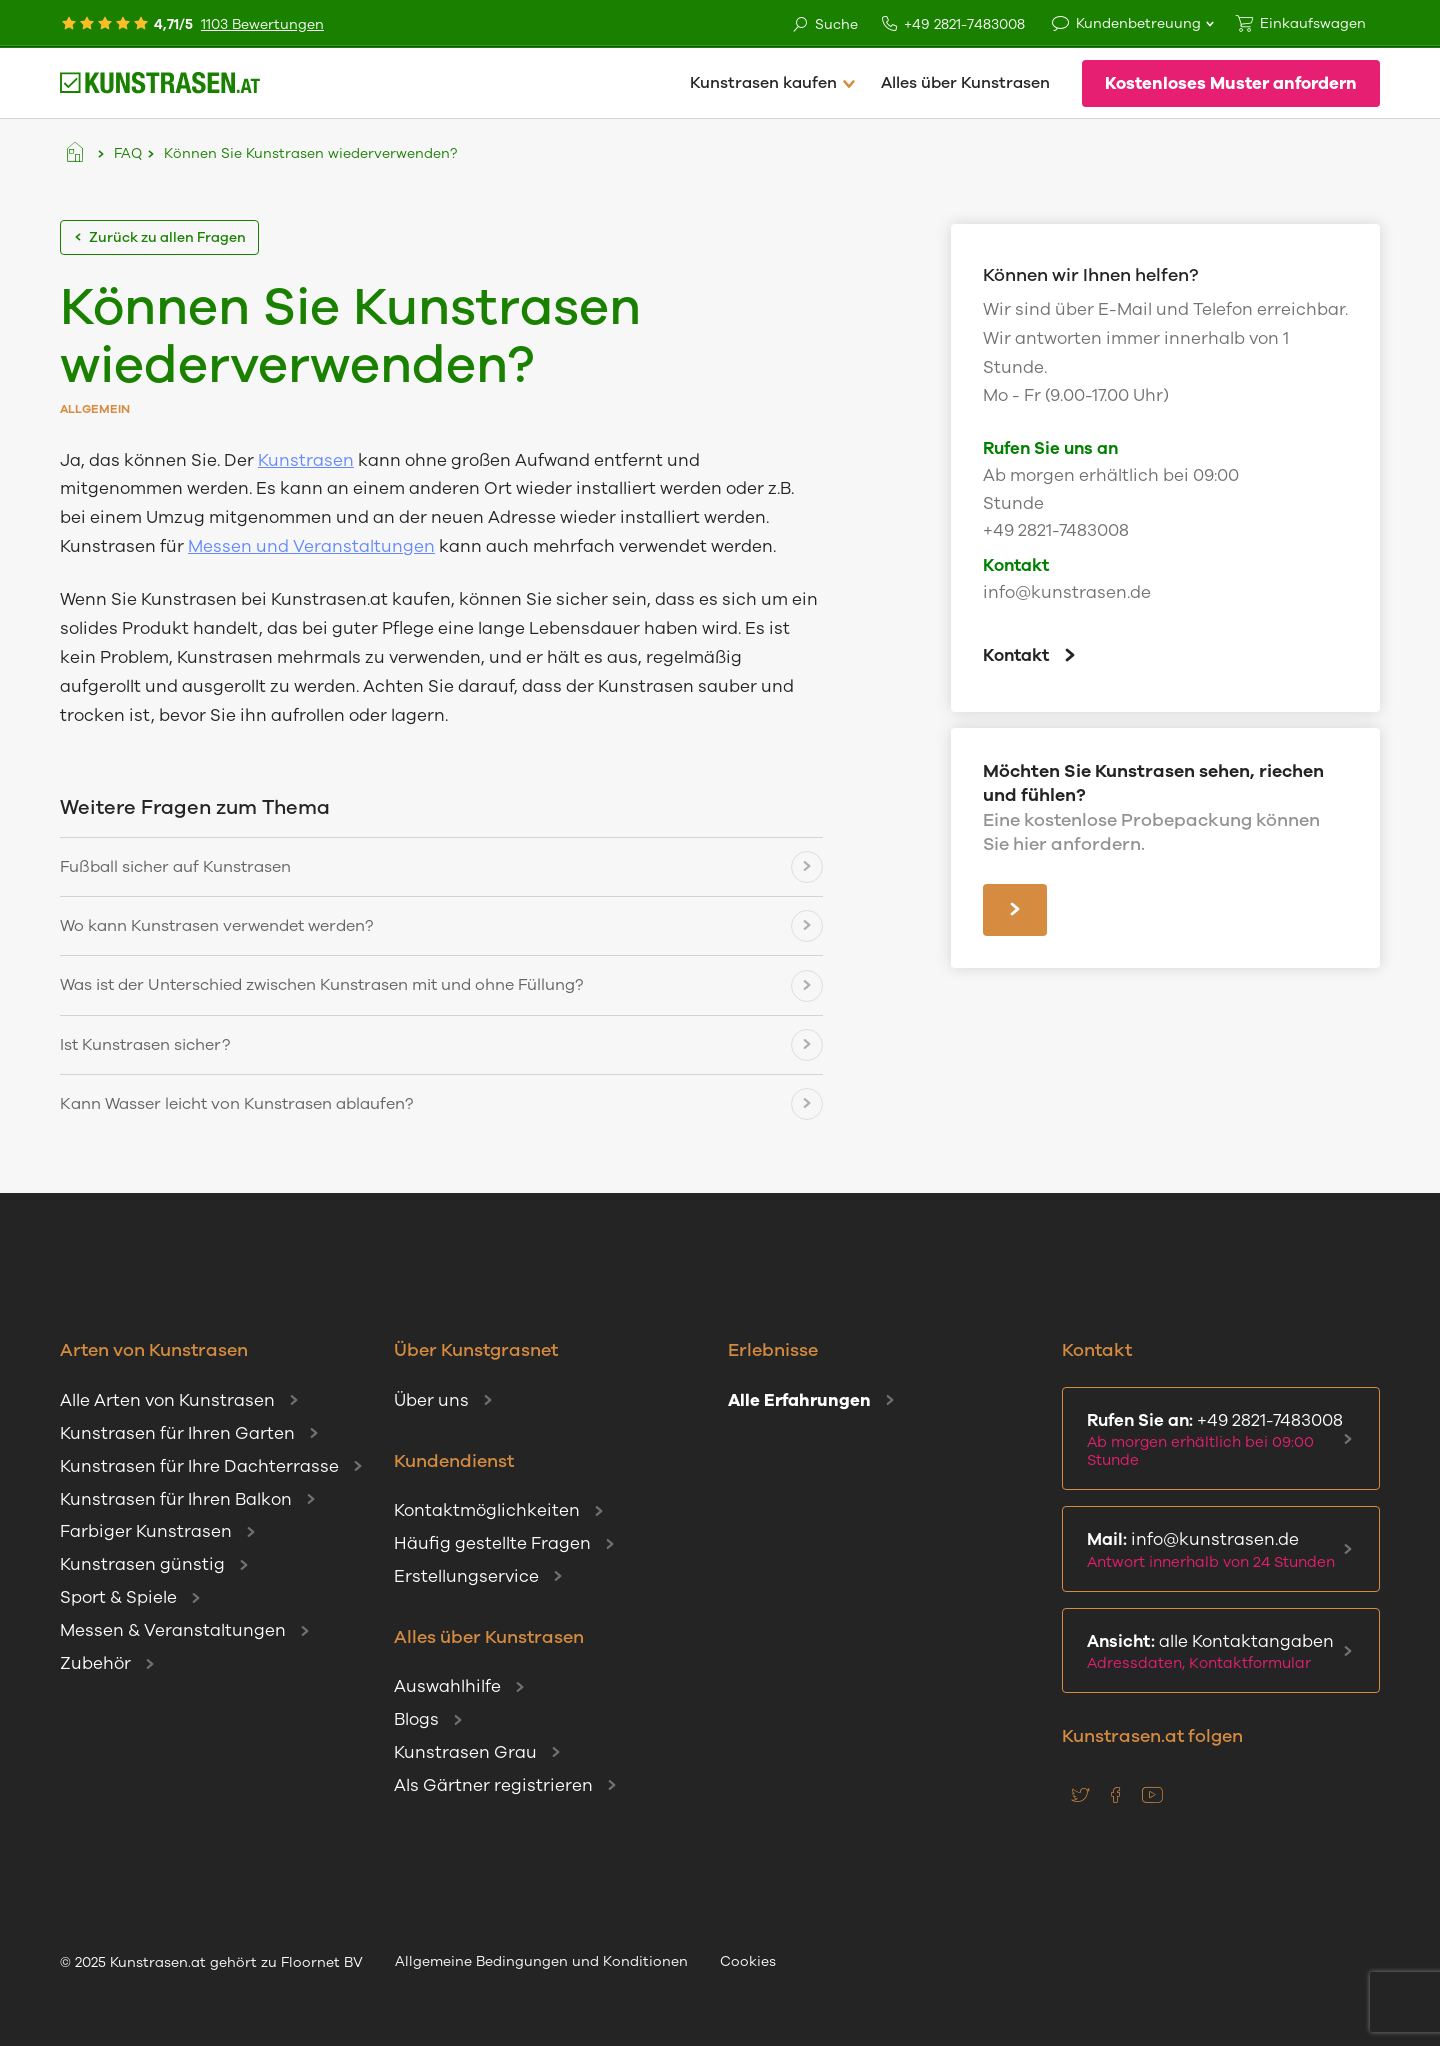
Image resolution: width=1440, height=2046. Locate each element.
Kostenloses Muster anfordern (1231, 83)
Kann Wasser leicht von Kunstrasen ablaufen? (236, 1104)
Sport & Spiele (118, 1597)
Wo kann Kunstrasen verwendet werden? (216, 926)
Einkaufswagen (1313, 23)
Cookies (748, 1961)
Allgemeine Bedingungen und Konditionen (541, 1961)
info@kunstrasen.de (1067, 592)
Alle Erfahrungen (799, 1400)
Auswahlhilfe (447, 1686)
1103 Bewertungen (262, 24)
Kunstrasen (306, 460)
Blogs (416, 1719)
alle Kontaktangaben (1217, 1652)
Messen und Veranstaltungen (311, 546)
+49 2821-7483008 (953, 24)
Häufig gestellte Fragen (492, 1543)
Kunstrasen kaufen (763, 83)
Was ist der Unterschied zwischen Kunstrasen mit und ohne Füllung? (321, 985)
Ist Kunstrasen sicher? (145, 1045)
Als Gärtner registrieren (493, 1785)
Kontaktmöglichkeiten (487, 1510)
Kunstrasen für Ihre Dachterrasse (199, 1466)
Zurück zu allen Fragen (159, 237)
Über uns (431, 1400)
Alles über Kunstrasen (965, 83)
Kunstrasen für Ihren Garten (177, 1433)
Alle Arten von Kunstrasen (167, 1400)
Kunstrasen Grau (465, 1752)
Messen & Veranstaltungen (173, 1630)
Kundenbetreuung (1138, 23)
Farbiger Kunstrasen (146, 1531)
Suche (824, 25)
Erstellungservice (466, 1576)
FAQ (128, 153)
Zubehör (95, 1663)
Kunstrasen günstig (142, 1564)
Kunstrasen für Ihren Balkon (176, 1499)
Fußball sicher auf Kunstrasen (175, 867)
